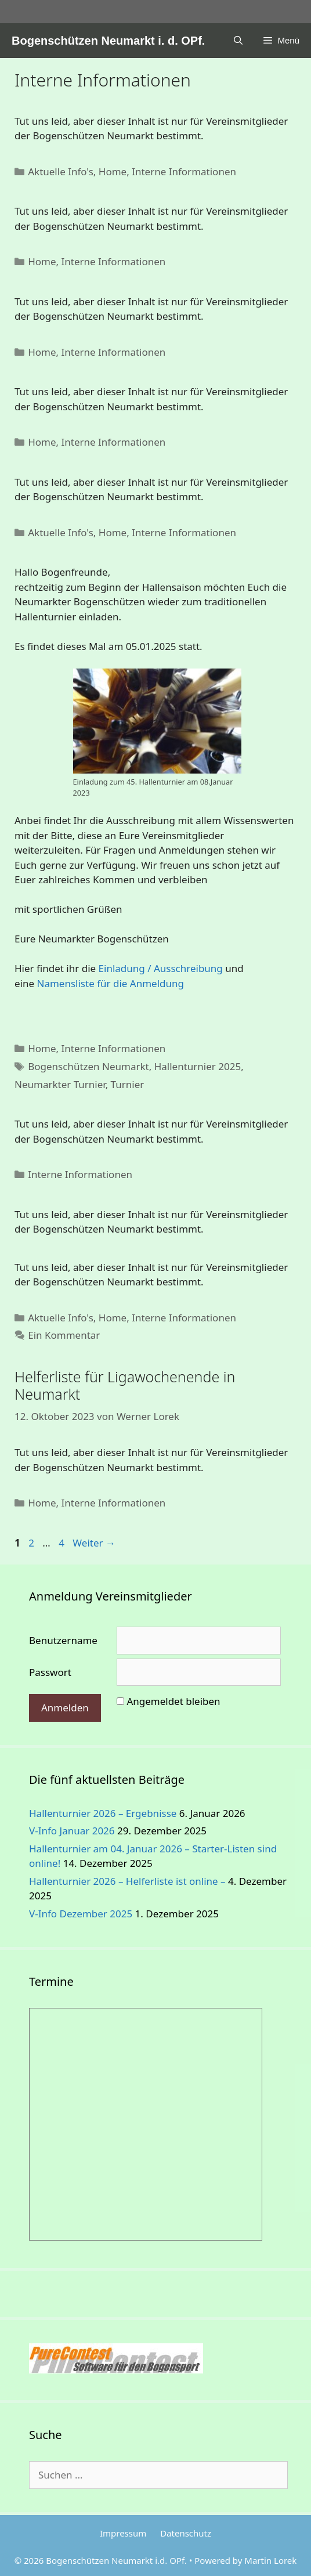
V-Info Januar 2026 (72, 1830)
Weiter (94, 1542)
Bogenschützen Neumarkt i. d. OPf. (108, 40)
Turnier (127, 1084)
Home (112, 171)
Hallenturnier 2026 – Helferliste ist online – (127, 1881)
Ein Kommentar (64, 1335)
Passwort (50, 1672)
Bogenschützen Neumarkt (88, 1066)
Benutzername (63, 1640)
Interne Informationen (184, 171)
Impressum (123, 2533)
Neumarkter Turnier (60, 1084)
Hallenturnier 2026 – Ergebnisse (102, 1813)
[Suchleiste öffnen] (238, 40)
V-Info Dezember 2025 (80, 1913)
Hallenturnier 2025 (197, 1066)
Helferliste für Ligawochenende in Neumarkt (125, 1385)
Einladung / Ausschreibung (161, 968)
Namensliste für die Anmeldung (110, 983)
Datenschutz (185, 2533)
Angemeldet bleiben (173, 1701)
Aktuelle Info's (60, 171)
